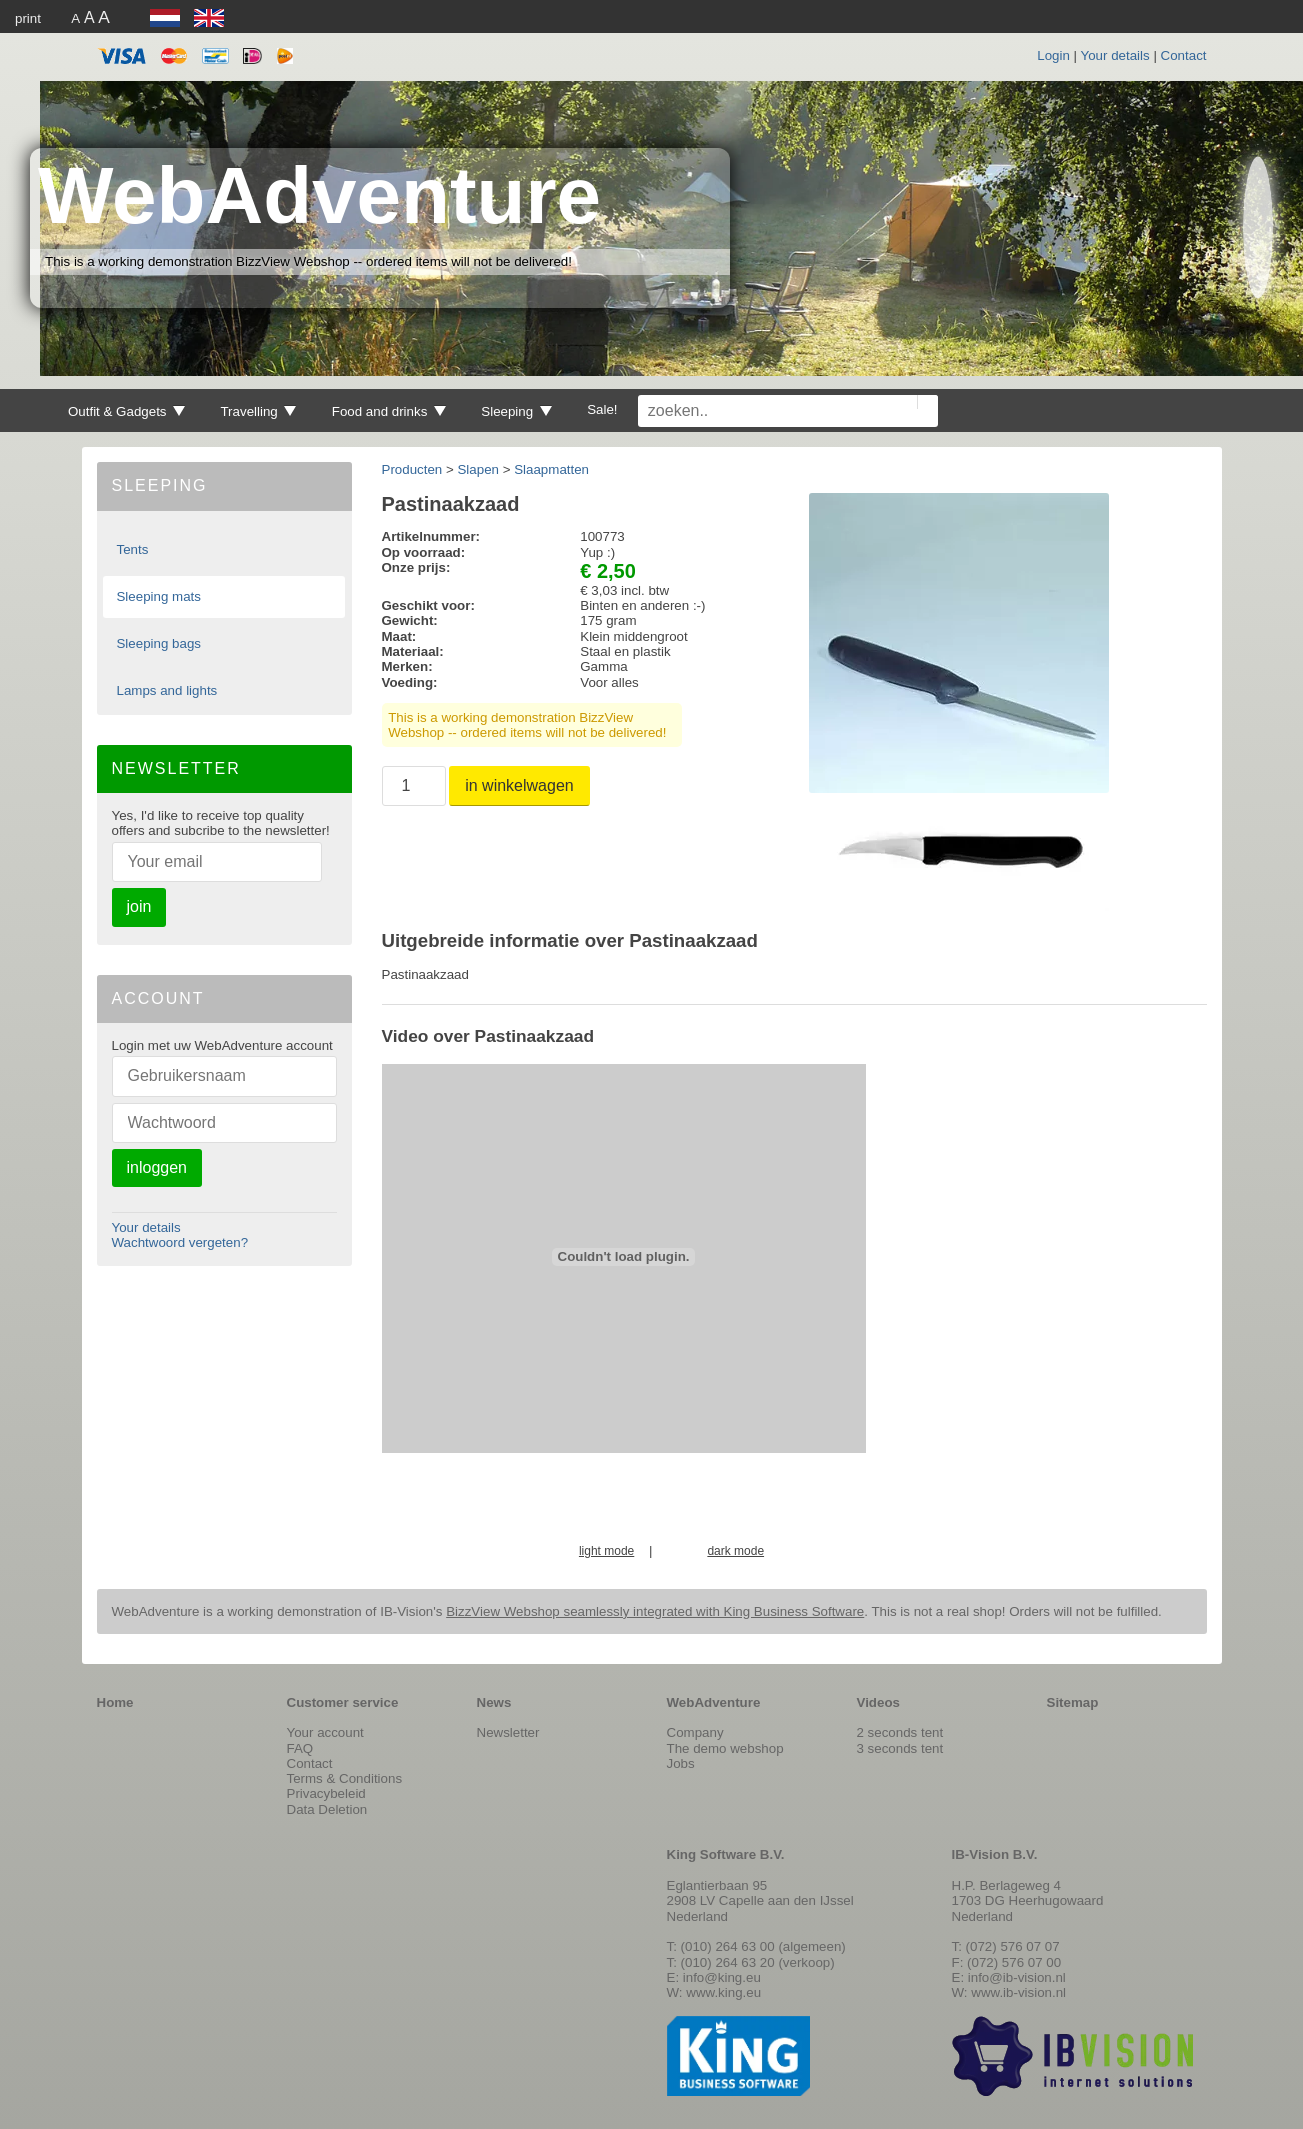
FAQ (300, 1748)
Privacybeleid (326, 1793)
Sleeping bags (158, 643)
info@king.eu (722, 1977)
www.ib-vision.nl (1018, 1992)
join (139, 906)
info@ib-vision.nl (1017, 1977)
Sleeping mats (158, 596)
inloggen (157, 1167)
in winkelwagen (519, 785)
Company (695, 1732)
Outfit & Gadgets (126, 411)
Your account (325, 1732)
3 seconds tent (900, 1748)
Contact (1184, 55)
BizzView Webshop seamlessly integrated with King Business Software (655, 1611)
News (494, 1702)
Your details (1115, 55)
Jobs (681, 1763)
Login (1053, 55)
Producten (412, 469)
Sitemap (1073, 1702)
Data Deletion (327, 1809)
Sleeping (516, 411)
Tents (132, 549)
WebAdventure (319, 195)
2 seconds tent (900, 1732)
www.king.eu (723, 1992)
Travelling (258, 411)
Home (115, 1702)
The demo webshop (725, 1748)
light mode (606, 1551)
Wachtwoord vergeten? (180, 1242)
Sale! (602, 409)
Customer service (343, 1702)
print (28, 18)
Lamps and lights (166, 690)
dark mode (735, 1551)
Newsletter (508, 1732)
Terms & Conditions (345, 1778)
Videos (878, 1702)
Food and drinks (389, 411)
